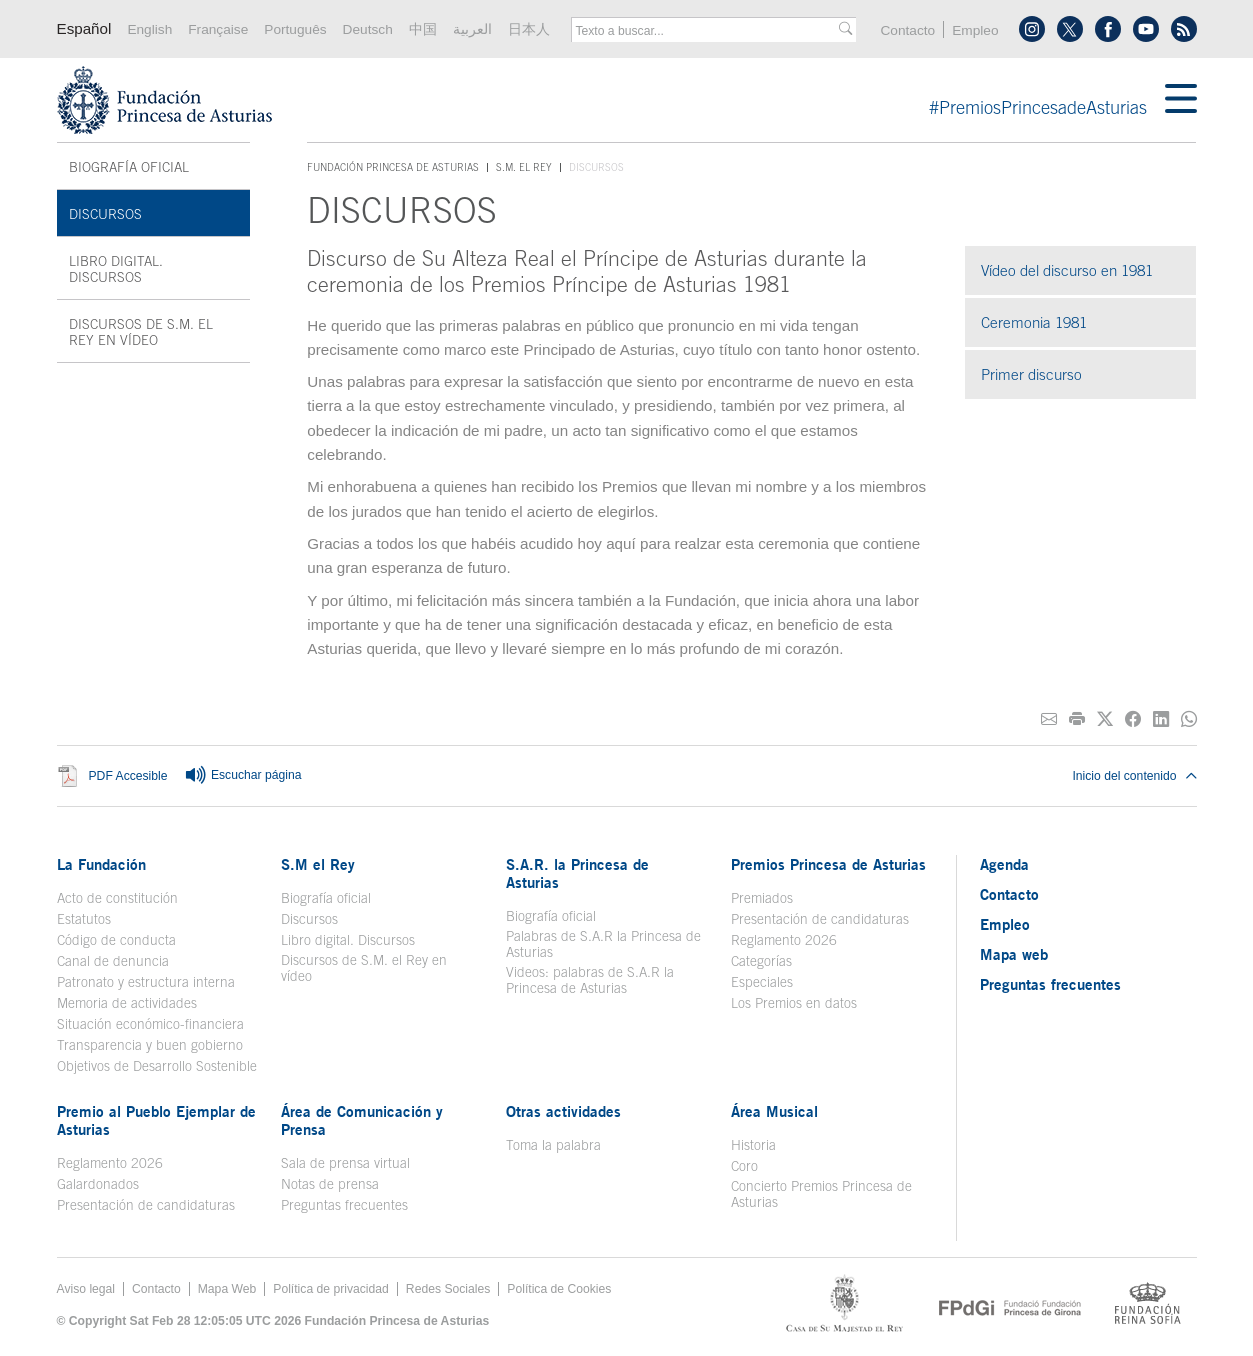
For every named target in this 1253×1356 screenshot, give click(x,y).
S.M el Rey (318, 864)
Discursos (105, 214)
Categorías (761, 961)
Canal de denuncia (113, 961)
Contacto (907, 30)
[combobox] (707, 31)
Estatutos (84, 919)
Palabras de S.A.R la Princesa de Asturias (603, 944)
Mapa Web (227, 1289)
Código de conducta (116, 940)
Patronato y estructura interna (146, 982)
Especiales (762, 982)
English (149, 29)
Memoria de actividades (127, 1003)
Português (295, 29)
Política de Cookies (559, 1289)
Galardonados (98, 1184)
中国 (423, 29)
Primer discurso (1031, 374)
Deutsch (368, 29)
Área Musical (774, 1111)
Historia (753, 1145)
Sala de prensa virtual (345, 1163)
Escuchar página (243, 776)
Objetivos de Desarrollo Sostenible (157, 1066)
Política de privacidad (331, 1289)
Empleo (975, 30)
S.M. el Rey (524, 167)
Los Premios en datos (794, 1003)
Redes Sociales (448, 1289)
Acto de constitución (117, 898)
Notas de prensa (330, 1184)
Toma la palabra (553, 1145)
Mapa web (1014, 954)
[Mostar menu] (1181, 100)
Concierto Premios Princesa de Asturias (821, 1194)
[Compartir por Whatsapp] (1189, 719)
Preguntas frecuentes (344, 1205)
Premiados (762, 898)
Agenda (1004, 864)
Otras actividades (563, 1111)
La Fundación (101, 864)
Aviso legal (86, 1289)
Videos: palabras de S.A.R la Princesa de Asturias (590, 980)
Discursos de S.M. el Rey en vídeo (141, 332)
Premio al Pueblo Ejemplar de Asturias (156, 1120)
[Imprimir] (1077, 719)
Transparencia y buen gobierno (150, 1045)
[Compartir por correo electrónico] (1049, 719)
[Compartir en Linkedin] (1161, 719)
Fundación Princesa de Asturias (393, 168)
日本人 (529, 29)
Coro (744, 1166)
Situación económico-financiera (150, 1024)
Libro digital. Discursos (116, 269)
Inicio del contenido (1134, 776)
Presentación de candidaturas (820, 919)
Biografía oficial (129, 167)
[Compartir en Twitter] (1105, 719)
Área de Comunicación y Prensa (362, 1120)
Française (218, 29)
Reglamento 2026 (784, 940)
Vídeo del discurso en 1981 (1067, 270)
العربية (472, 29)
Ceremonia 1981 (1034, 322)
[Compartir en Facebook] (1133, 719)
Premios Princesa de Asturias (828, 864)
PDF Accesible (128, 776)
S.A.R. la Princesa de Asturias (577, 873)
